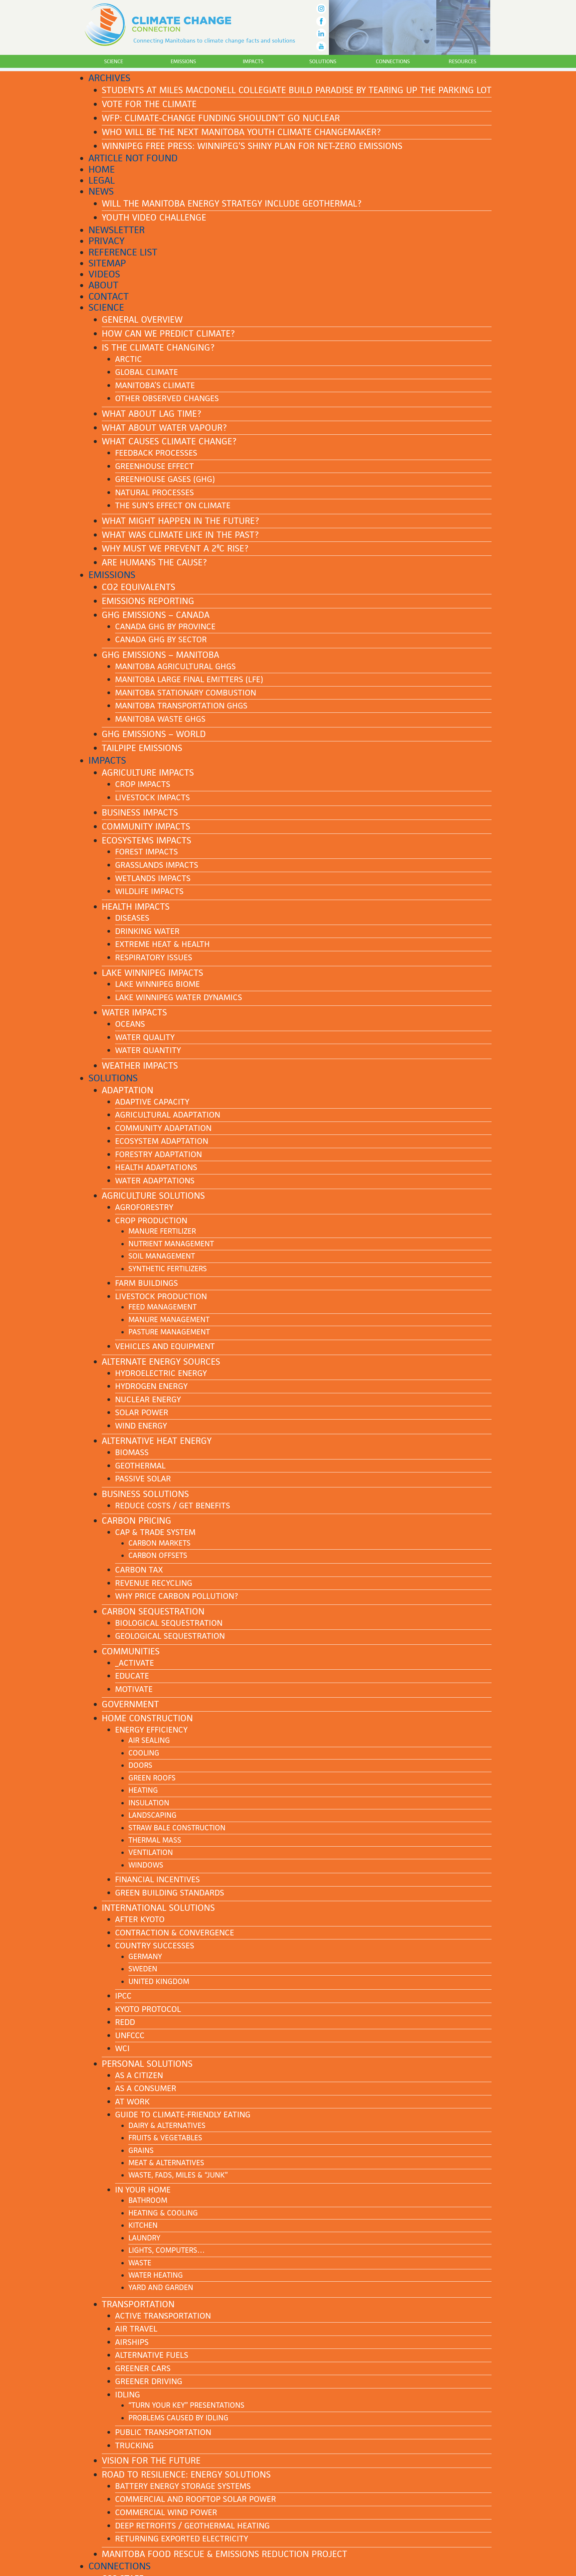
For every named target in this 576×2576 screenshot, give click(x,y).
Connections (393, 61)
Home (101, 169)
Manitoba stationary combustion (185, 692)
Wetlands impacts (153, 878)
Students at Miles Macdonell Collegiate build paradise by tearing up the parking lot (297, 90)
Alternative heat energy (157, 1440)
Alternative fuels (151, 2355)
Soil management (161, 1256)
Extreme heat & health (162, 944)
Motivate (134, 1689)
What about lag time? (151, 413)
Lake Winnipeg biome (157, 984)
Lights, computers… (166, 2250)
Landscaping (152, 1815)
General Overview (142, 319)
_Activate (134, 1663)
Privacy (106, 241)
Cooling (143, 1753)
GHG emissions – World (154, 734)
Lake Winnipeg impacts (152, 973)
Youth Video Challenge (154, 217)
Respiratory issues (153, 957)
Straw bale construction (176, 1828)
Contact (108, 296)
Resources (462, 61)
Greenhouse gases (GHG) (165, 479)
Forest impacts (146, 851)
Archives (109, 78)
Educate (132, 1676)
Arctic (128, 359)
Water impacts (134, 1012)
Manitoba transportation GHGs (181, 705)
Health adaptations (156, 1167)
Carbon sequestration (153, 1611)
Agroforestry (144, 1207)
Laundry (144, 2238)
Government (130, 1704)
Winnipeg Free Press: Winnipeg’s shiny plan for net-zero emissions (252, 146)
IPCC (123, 1996)
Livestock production (161, 1296)
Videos (104, 274)
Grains (141, 2150)
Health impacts (136, 906)
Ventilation (150, 1852)
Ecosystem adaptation (161, 1141)
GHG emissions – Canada (156, 615)
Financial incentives (157, 1879)
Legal (101, 180)
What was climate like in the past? (180, 534)
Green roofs (152, 1778)
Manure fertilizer (162, 1231)
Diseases (132, 918)
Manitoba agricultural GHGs (175, 666)
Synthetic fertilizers (167, 1269)
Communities (131, 1651)
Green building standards (169, 1893)
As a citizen (139, 2075)
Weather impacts (140, 1065)
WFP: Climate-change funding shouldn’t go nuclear (221, 118)
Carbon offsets (157, 1555)
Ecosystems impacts (146, 840)
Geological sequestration (170, 1636)
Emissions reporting (148, 601)
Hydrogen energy (151, 1386)
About (103, 285)
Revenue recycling (153, 1583)
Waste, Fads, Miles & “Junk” (178, 2175)
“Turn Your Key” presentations (186, 2405)
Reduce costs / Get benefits (172, 1505)
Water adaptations (155, 1180)
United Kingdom (158, 1981)
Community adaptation (163, 1128)
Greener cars (143, 2368)
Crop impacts (142, 784)
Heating (143, 1790)
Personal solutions (147, 2063)
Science (113, 61)
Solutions (322, 61)
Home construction (147, 1718)
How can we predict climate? (168, 333)
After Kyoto (140, 1919)
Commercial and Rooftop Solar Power (195, 2499)
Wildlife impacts (149, 891)
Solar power (141, 1412)
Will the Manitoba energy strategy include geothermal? (231, 203)
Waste (139, 2263)
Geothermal (140, 1465)
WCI (122, 2048)
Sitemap (107, 263)
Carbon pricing (136, 1520)
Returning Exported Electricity (181, 2538)
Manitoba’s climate (155, 385)
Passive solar (143, 1478)
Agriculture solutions (153, 1195)
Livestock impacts (152, 797)
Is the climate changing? (158, 347)
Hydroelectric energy (161, 1373)
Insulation (148, 1803)
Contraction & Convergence (174, 1932)
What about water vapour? (164, 427)
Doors (140, 1765)
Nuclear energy (148, 1399)
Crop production (151, 1220)
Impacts (253, 61)
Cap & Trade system (155, 1532)
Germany (145, 1956)
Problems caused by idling (178, 2418)
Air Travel (136, 2329)
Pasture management (169, 1332)
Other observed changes (167, 398)
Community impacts (146, 826)
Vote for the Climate (149, 104)
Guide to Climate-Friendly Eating (182, 2114)
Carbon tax (139, 1570)
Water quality (145, 1037)
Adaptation (127, 1090)
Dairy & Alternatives (167, 2125)
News (101, 191)
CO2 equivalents (138, 587)
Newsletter (116, 230)
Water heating (155, 2275)
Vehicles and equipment (165, 1346)
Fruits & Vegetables (165, 2138)
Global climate (146, 372)
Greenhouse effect (154, 466)
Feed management (162, 1307)
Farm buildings (146, 1283)
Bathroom (147, 2200)
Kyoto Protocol (148, 2009)
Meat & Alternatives (166, 2163)
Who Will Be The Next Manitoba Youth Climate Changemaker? (241, 132)
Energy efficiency (151, 1730)
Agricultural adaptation (167, 1115)
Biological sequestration (168, 1623)
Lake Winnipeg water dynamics (178, 997)
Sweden (142, 1969)
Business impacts (140, 812)
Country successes (154, 1945)
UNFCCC (130, 2035)
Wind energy (141, 1426)
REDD (125, 2022)
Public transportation (163, 2432)
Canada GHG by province (165, 626)
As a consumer (145, 2088)
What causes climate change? (169, 441)
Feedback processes (156, 453)
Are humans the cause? (154, 562)
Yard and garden (160, 2287)
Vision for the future (151, 2460)
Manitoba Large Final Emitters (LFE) (189, 679)
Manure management (169, 1319)
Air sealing (149, 1740)
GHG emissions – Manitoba (160, 655)
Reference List (122, 252)
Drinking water (147, 931)
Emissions (183, 61)
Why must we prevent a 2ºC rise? (175, 548)
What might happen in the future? (180, 521)
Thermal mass (154, 1840)
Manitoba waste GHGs (160, 719)
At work (132, 2101)
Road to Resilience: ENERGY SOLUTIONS (186, 2474)
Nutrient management (171, 1244)
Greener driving (148, 2381)
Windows (145, 1865)
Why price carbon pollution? (176, 1596)
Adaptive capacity (152, 1102)
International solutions (158, 1907)
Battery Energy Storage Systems (183, 2486)
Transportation (138, 2304)
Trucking (134, 2445)
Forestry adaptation (158, 1154)
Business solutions (145, 1494)
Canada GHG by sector (161, 639)
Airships (132, 2342)
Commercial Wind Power (166, 2512)
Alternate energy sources (161, 1361)
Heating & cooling (163, 2213)
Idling (127, 2394)
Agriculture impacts (148, 772)
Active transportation (163, 2316)
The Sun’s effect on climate (172, 505)
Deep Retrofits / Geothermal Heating (192, 2525)
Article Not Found (133, 158)
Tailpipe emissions (142, 748)
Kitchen (143, 2225)
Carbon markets (159, 1543)
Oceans (130, 1024)
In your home (143, 2190)
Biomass (132, 1452)
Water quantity (148, 1050)
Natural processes (154, 492)
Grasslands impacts (156, 865)
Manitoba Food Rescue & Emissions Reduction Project (224, 2554)
